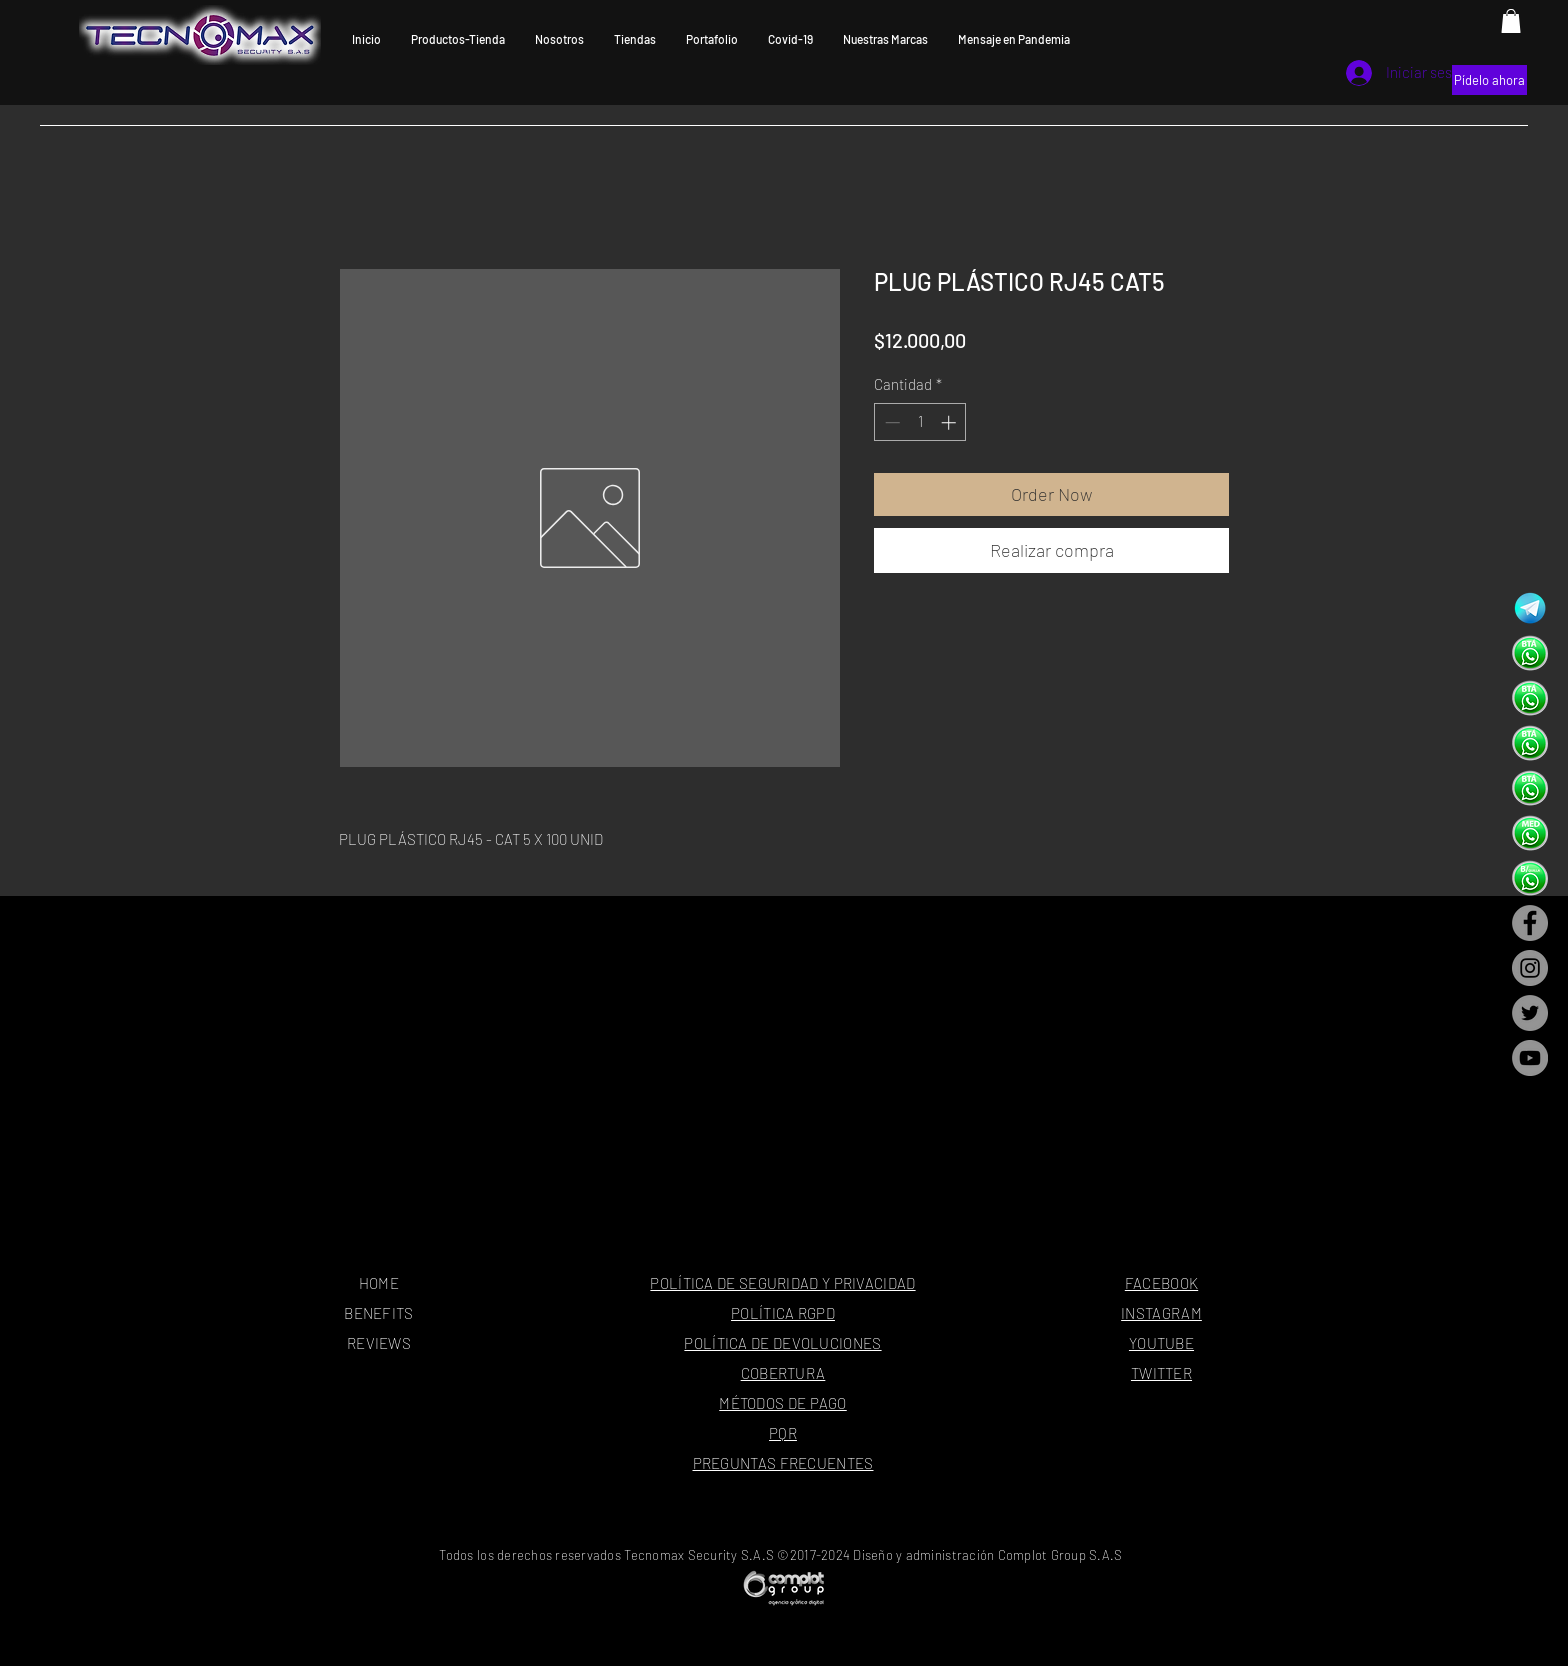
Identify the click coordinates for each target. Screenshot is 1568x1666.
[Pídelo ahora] (1489, 80)
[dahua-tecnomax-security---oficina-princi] (1530, 653)
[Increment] (950, 422)
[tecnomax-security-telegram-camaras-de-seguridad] (1530, 608)
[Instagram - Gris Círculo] (1530, 968)
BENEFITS (378, 1313)
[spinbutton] (920, 422)
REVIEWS (379, 1343)
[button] (1511, 21)
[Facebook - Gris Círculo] (1530, 923)
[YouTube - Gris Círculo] (1530, 1058)
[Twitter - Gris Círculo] (1530, 1013)
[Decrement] (890, 422)
